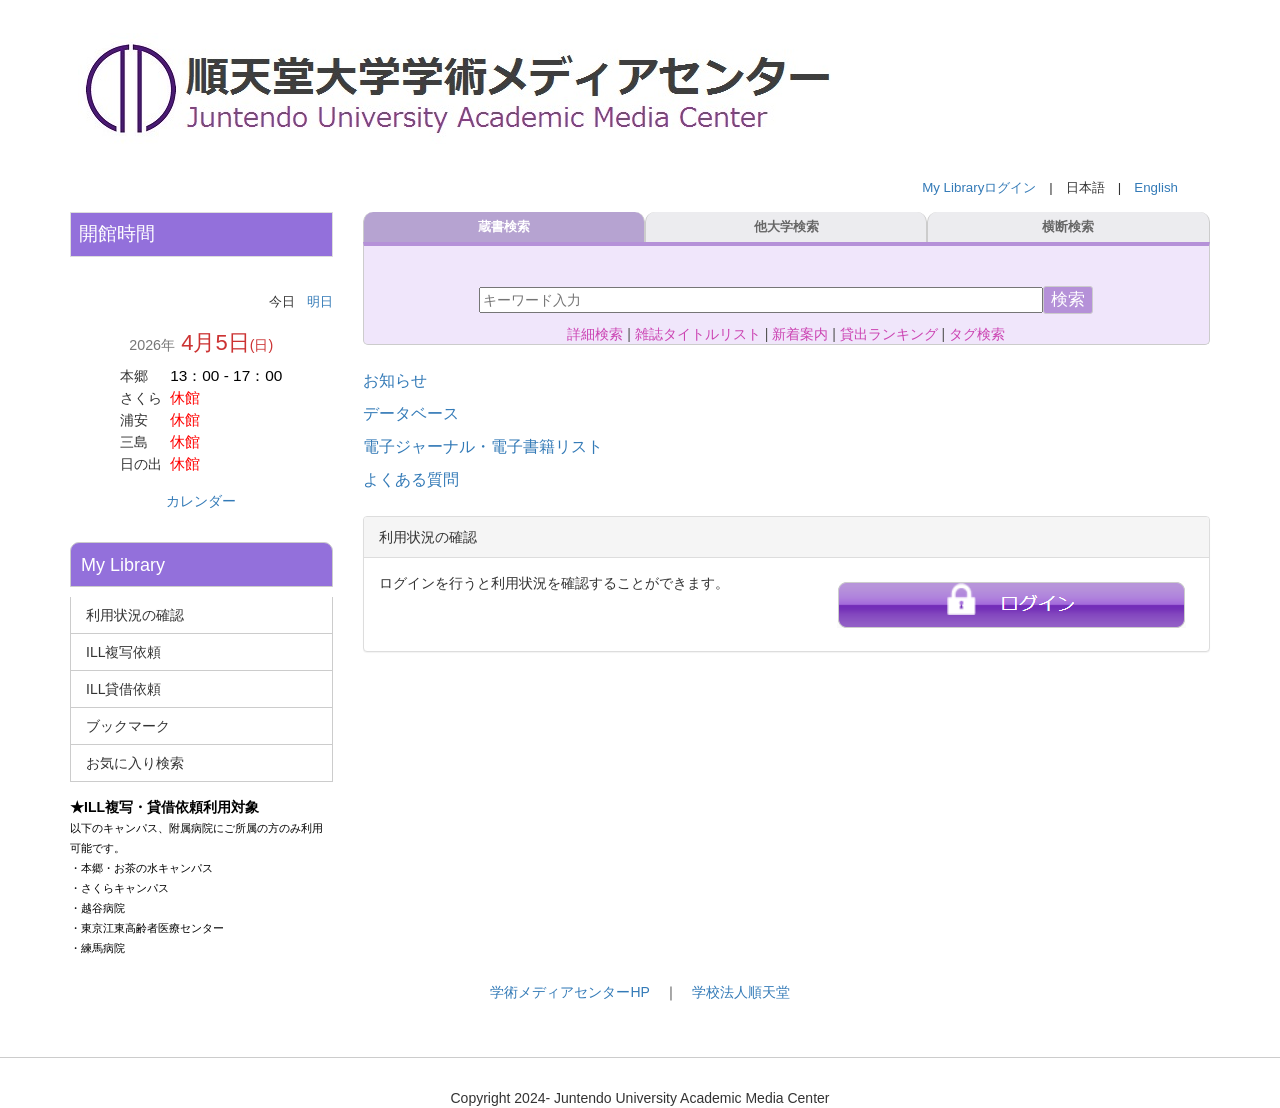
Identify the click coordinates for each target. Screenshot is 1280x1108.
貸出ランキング (889, 334)
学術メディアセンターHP (569, 992)
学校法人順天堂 (741, 992)
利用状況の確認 (135, 615)
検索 (1068, 299)
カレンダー (201, 501)
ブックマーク (128, 726)
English (1156, 187)
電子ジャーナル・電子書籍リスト (483, 446)
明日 (320, 301)
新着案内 (800, 334)
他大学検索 (786, 227)
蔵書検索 (504, 227)
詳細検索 (595, 334)
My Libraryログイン (979, 187)
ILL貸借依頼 (123, 689)
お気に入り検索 (135, 763)
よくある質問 (411, 479)
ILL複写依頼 (123, 652)
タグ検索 (977, 334)
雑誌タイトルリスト (698, 334)
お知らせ (395, 380)
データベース (411, 413)
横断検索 (1068, 227)
